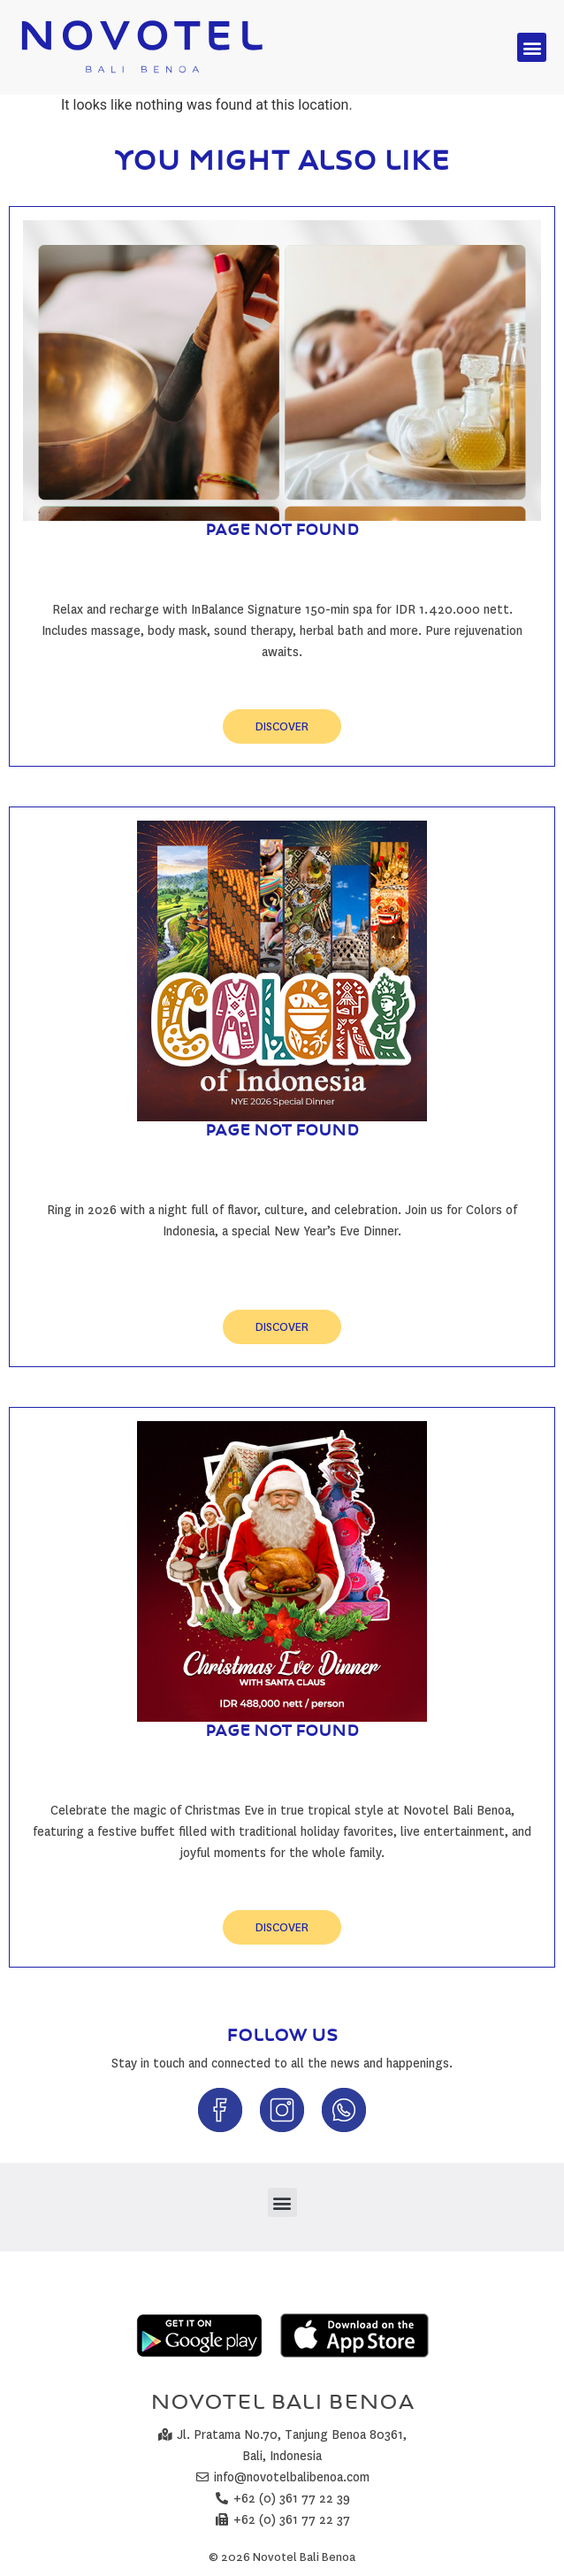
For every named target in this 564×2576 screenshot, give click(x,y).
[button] (531, 47)
